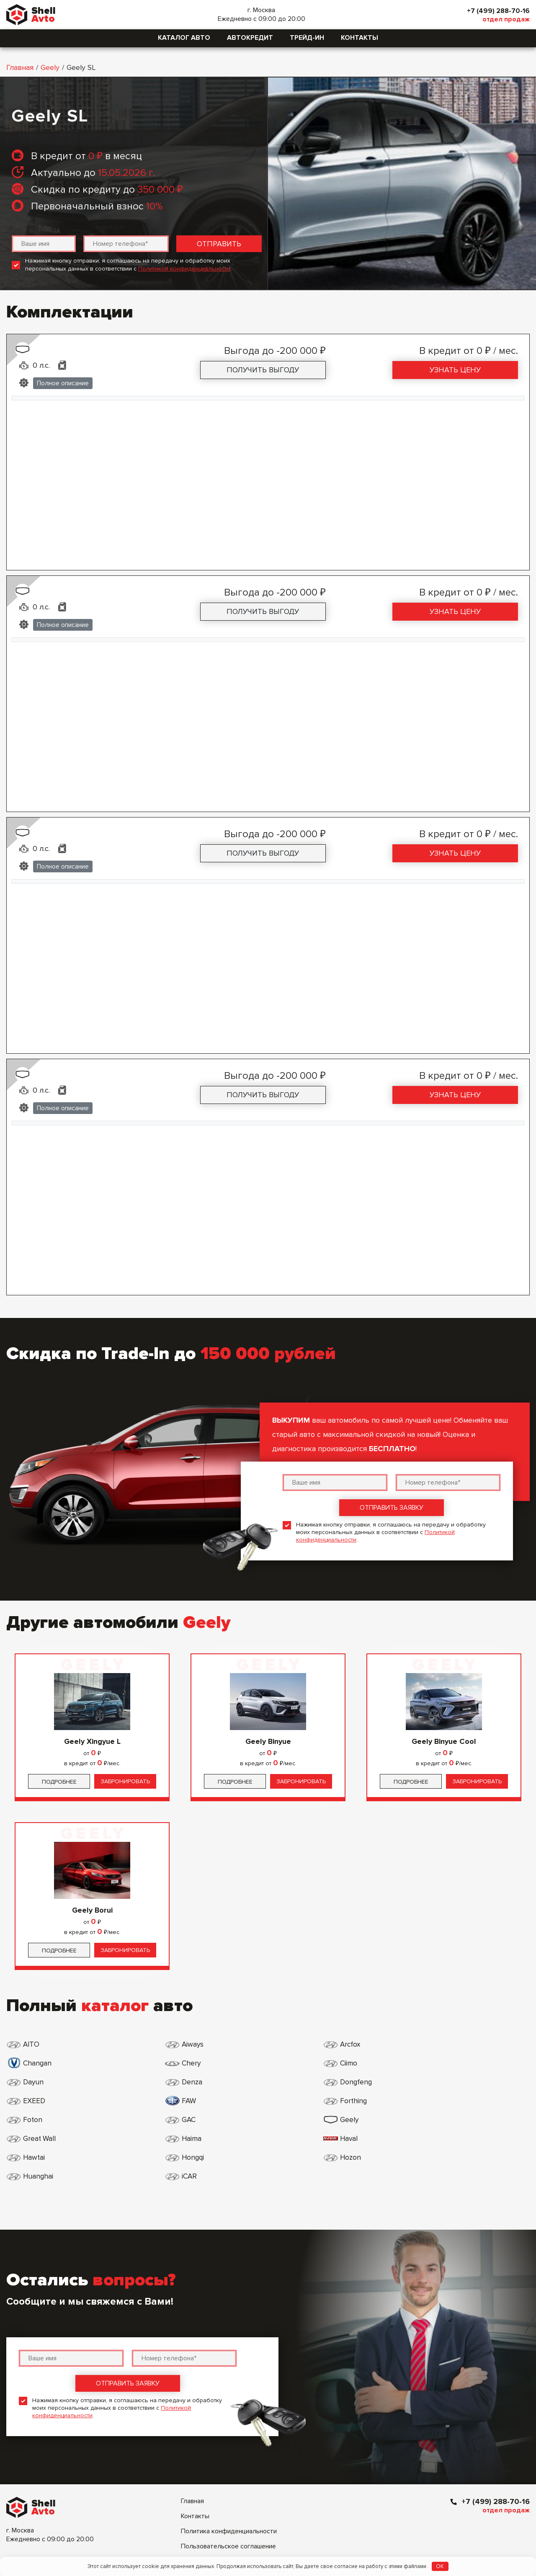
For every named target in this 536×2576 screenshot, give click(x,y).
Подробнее (59, 1781)
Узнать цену (455, 369)
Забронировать (125, 1781)
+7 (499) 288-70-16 (495, 10)
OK (440, 2566)
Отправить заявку (391, 1507)
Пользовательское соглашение (228, 2471)
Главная (20, 67)
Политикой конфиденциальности (184, 268)
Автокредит (250, 38)
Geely (50, 67)
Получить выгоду (263, 369)
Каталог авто (184, 38)
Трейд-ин (307, 38)
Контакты (359, 38)
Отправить (219, 243)
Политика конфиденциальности (229, 2456)
